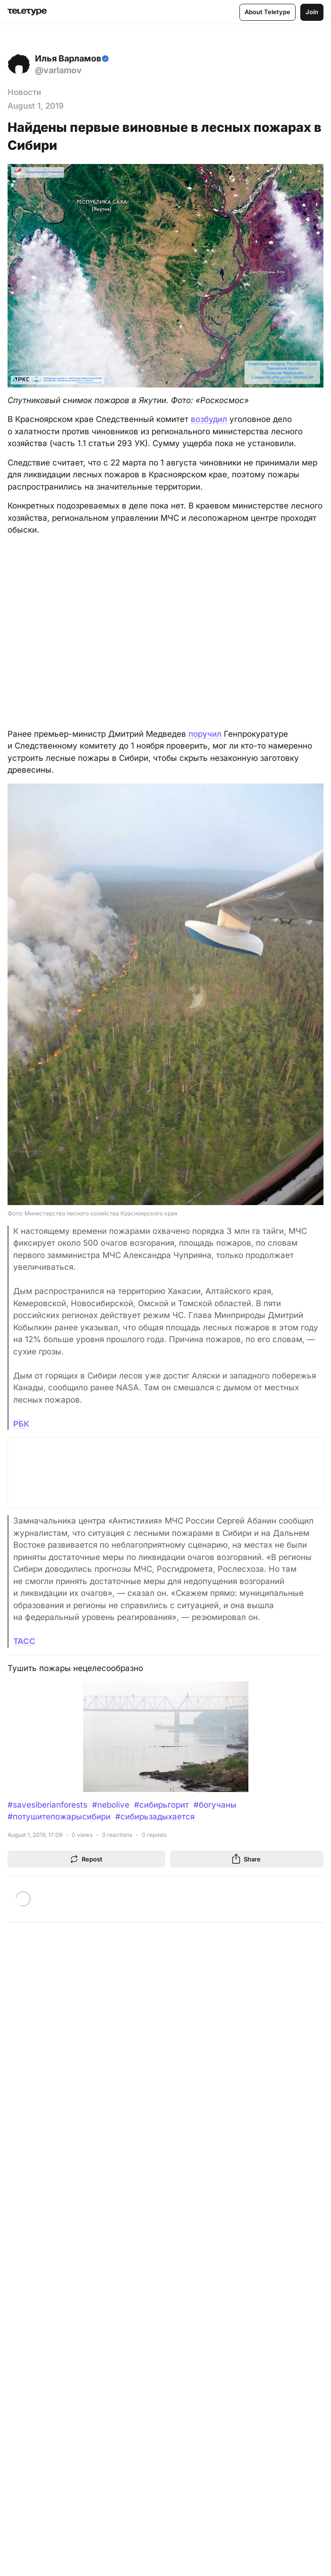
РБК (21, 1424)
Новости (24, 92)
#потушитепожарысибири (59, 1816)
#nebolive (110, 1804)
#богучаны (215, 1804)
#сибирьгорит (161, 1804)
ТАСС (24, 1641)
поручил (204, 734)
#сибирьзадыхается (155, 1816)
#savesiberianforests (47, 1804)
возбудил (209, 419)
